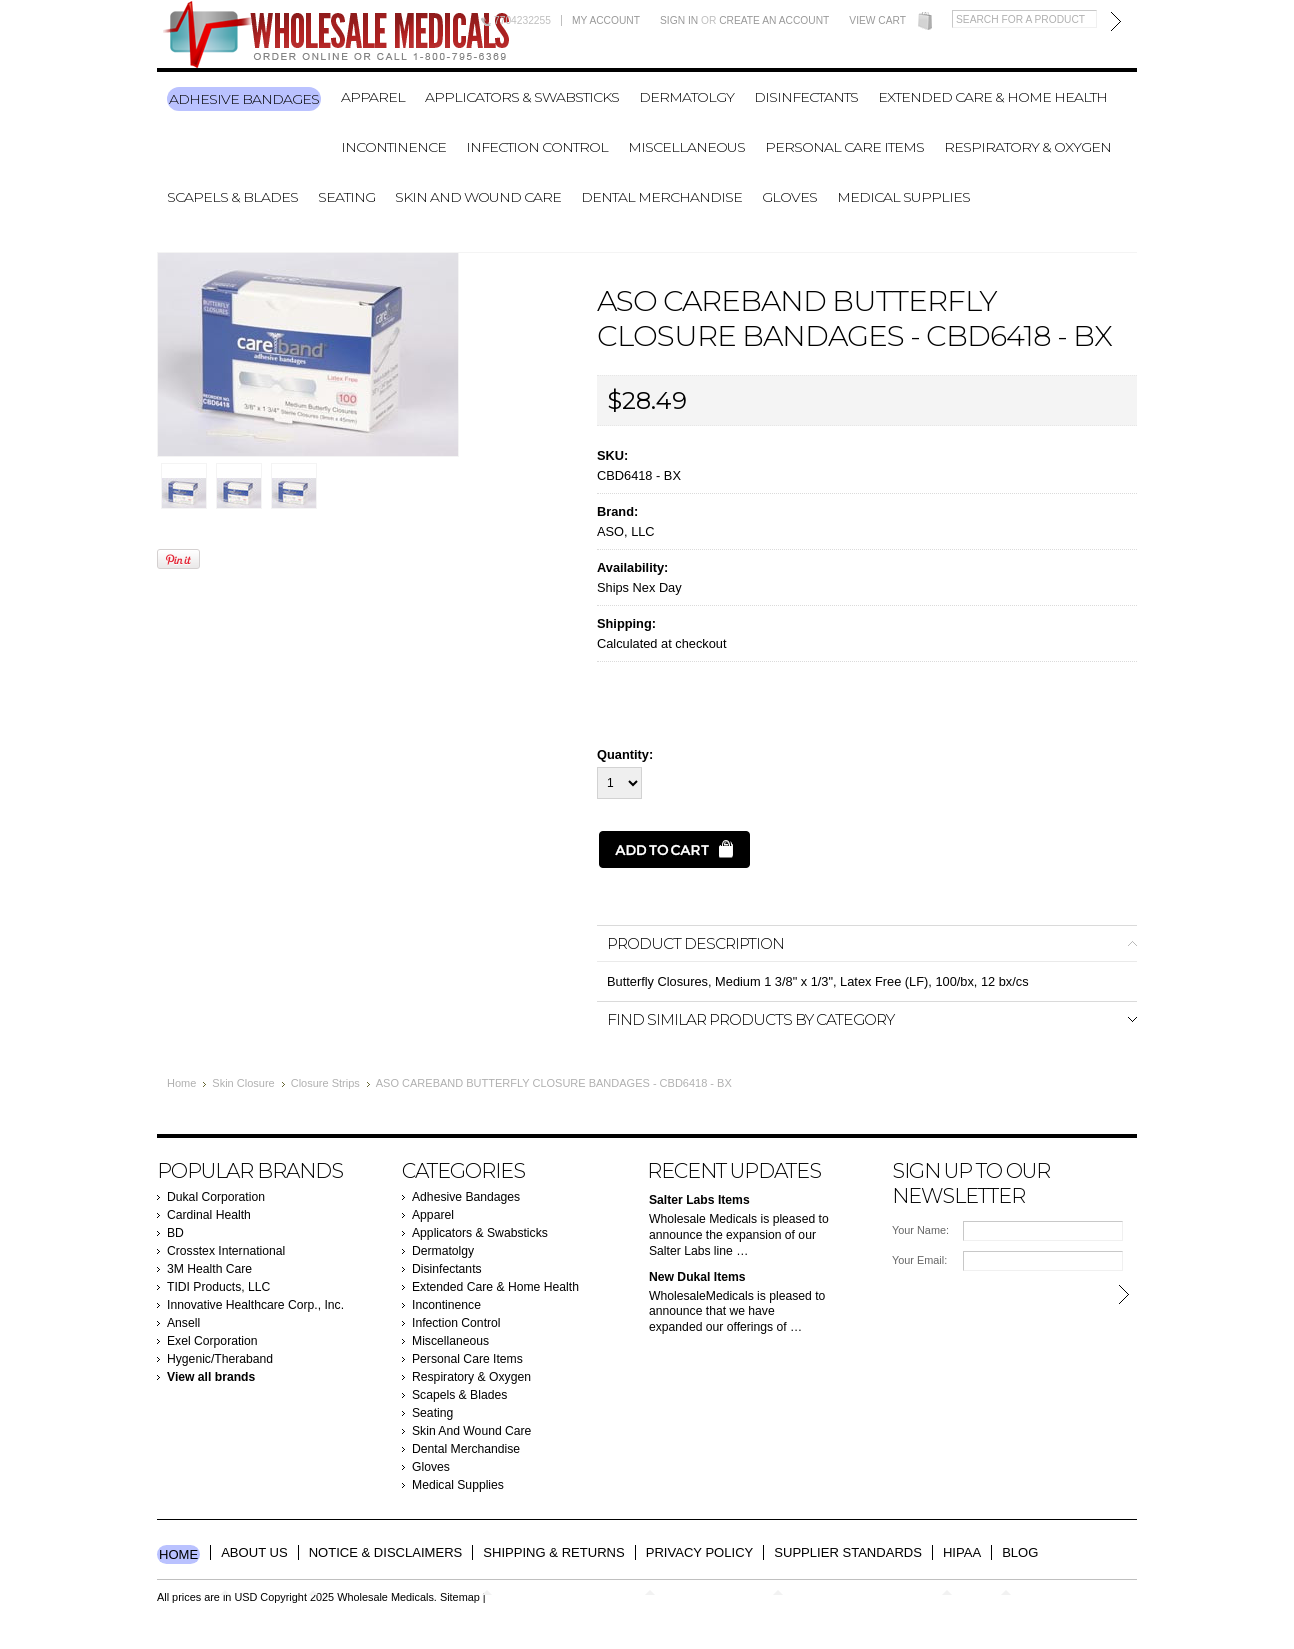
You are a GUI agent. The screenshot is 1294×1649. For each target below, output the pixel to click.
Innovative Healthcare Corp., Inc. (255, 1305)
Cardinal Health (209, 1215)
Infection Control (537, 147)
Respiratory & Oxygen (1027, 147)
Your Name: (920, 1230)
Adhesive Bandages (244, 99)
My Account (606, 20)
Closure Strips (325, 1083)
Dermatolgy (686, 97)
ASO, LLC (626, 531)
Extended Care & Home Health (992, 97)
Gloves (789, 197)
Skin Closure (243, 1083)
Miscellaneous (686, 147)
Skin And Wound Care (478, 197)
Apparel (373, 97)
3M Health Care (209, 1269)
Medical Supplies (903, 197)
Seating (346, 197)
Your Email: (919, 1260)
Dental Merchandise (661, 197)
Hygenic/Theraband (220, 1359)
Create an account (774, 20)
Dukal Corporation (216, 1197)
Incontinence (393, 147)
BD (175, 1233)
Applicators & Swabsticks (522, 97)
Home (181, 1083)
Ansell (183, 1323)
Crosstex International (226, 1251)
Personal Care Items (844, 147)
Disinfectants (806, 97)
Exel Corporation (212, 1341)
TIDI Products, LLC (218, 1287)
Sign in (679, 20)
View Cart (877, 20)
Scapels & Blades (232, 197)
